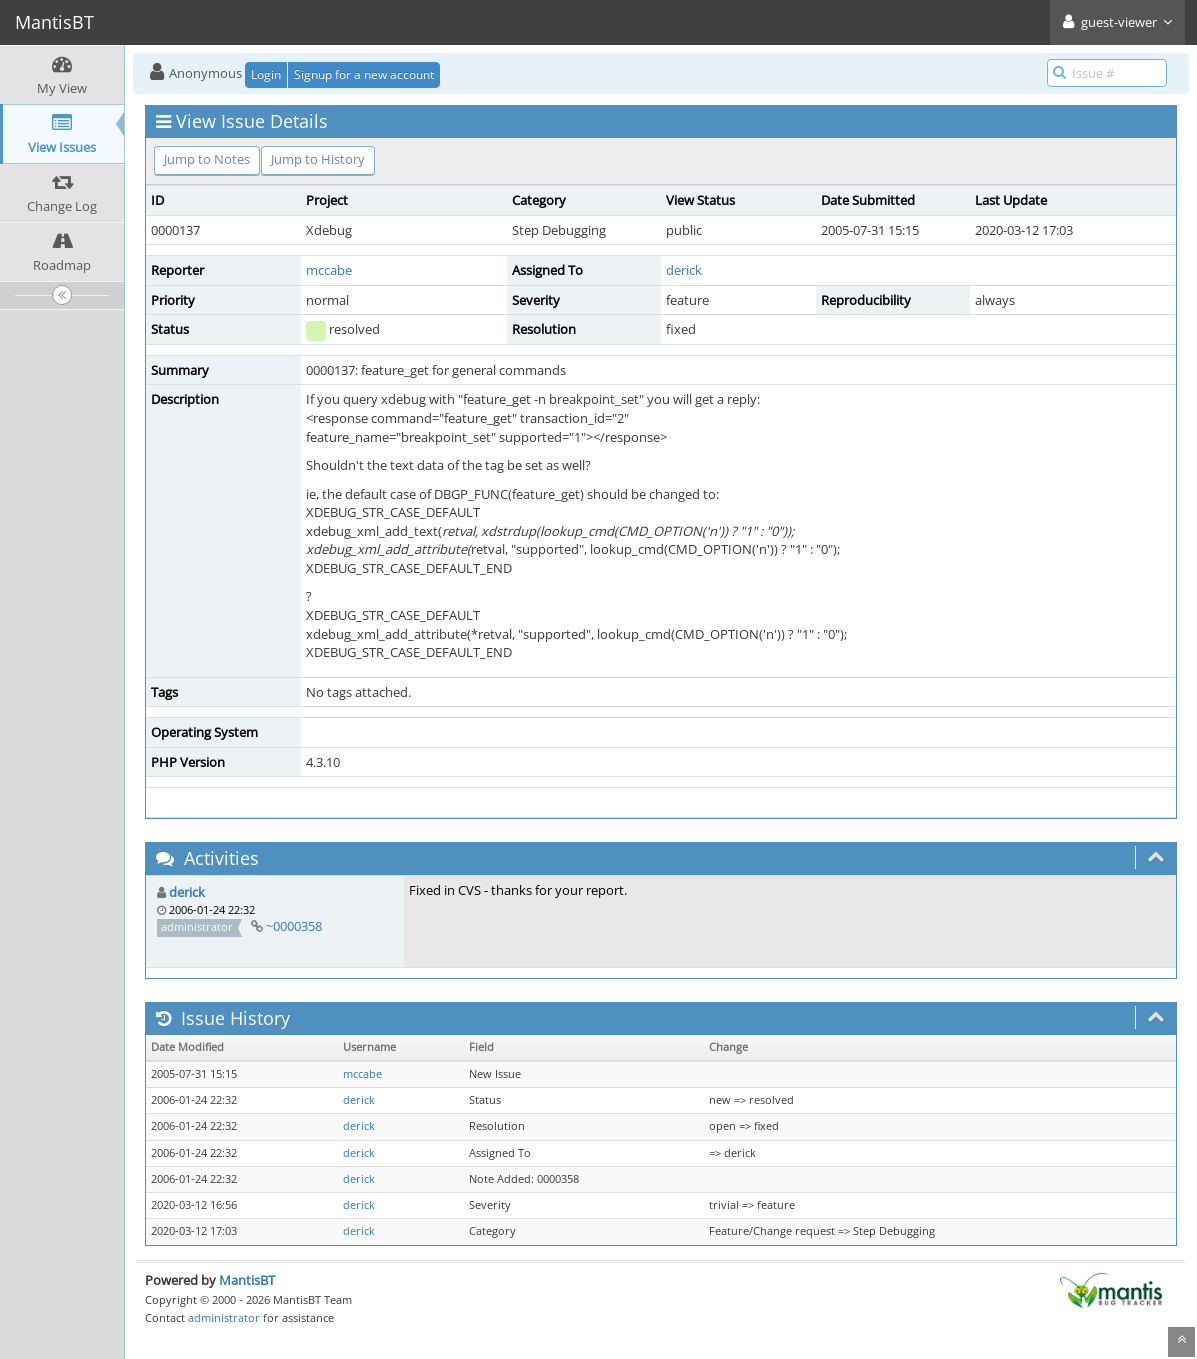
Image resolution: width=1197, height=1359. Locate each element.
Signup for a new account (364, 74)
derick (684, 270)
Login (266, 74)
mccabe (329, 270)
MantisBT (247, 1280)
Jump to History (318, 159)
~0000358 (294, 926)
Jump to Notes (207, 159)
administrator (224, 1317)
